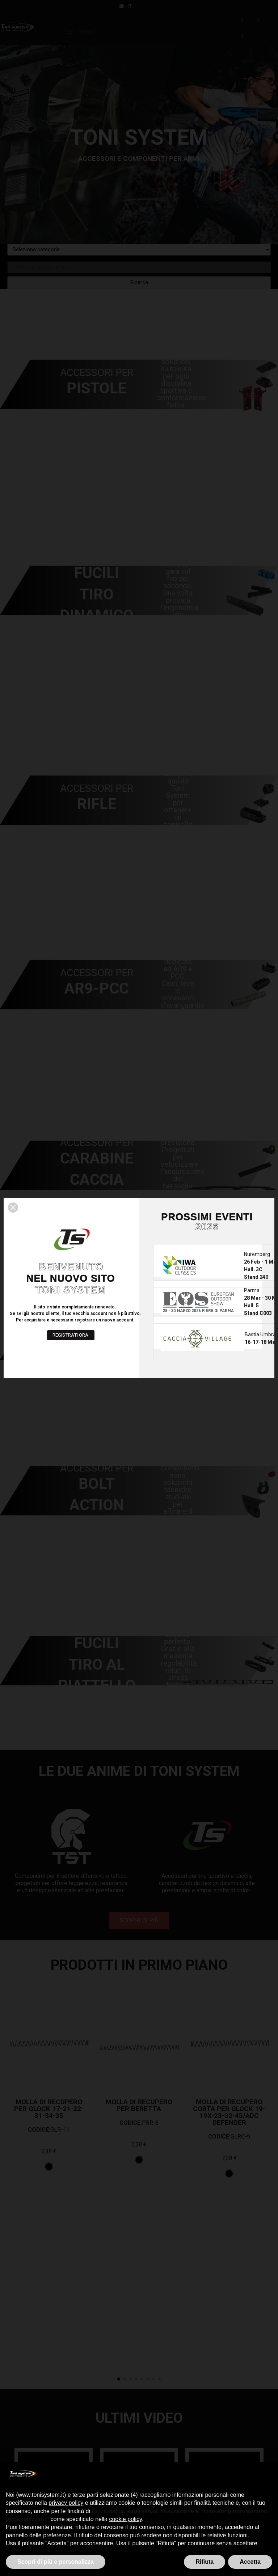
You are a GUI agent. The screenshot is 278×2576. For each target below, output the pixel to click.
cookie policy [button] (125, 2519)
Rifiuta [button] (204, 2562)
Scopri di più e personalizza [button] (55, 2562)
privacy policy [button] (66, 2503)
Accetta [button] (250, 2562)
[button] (13, 1207)
